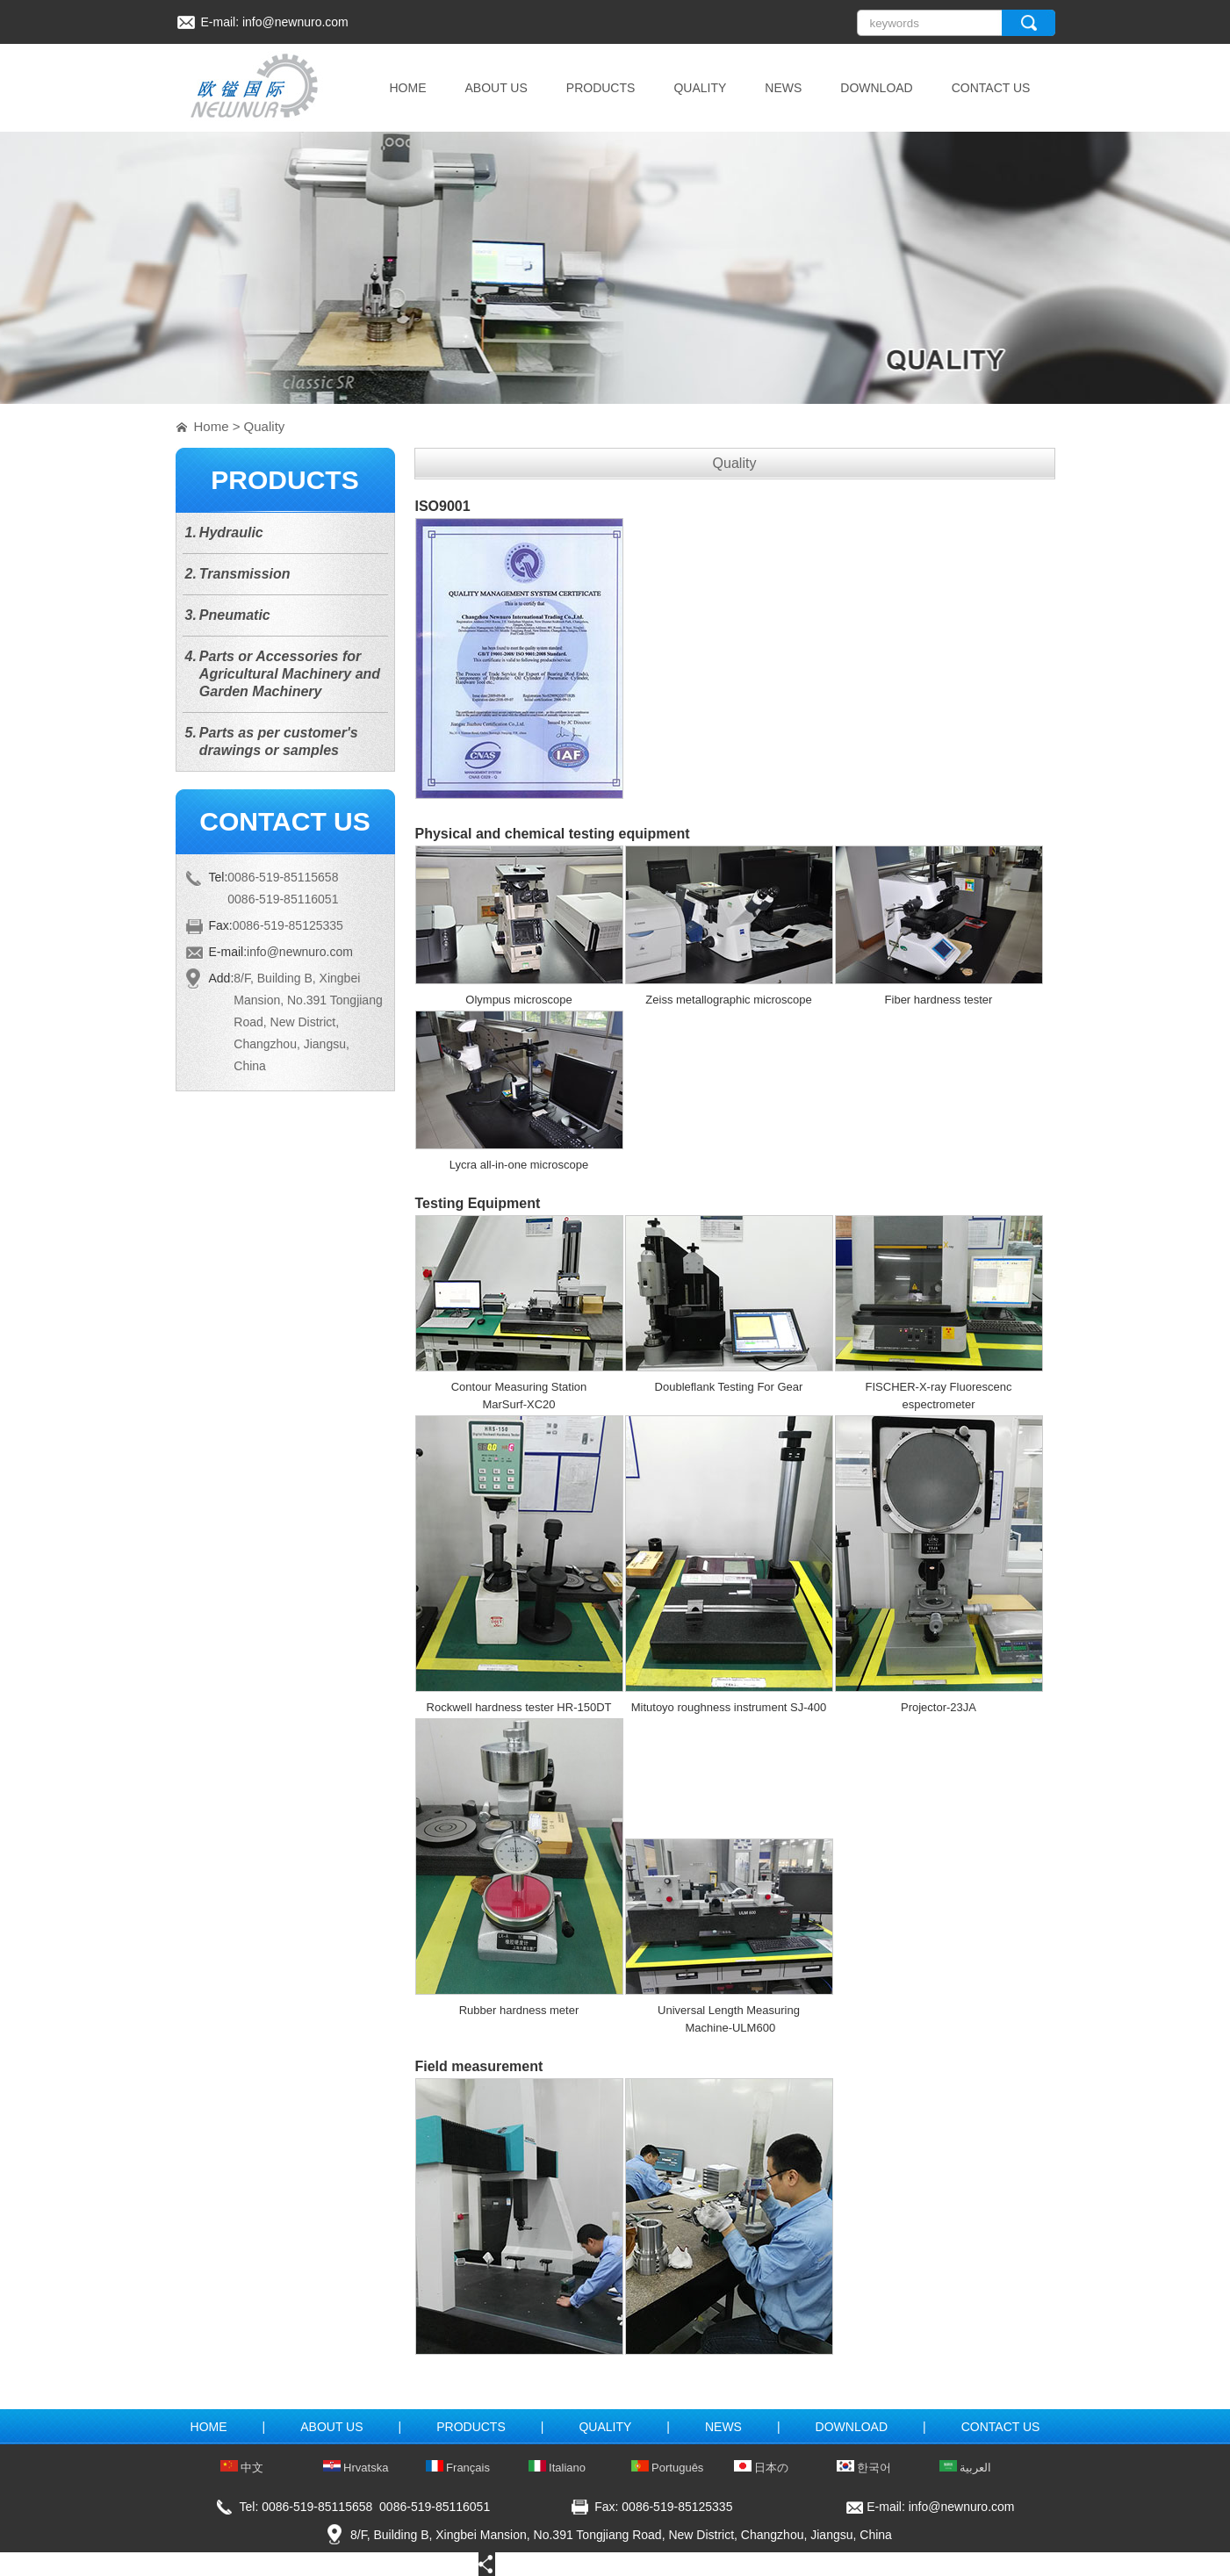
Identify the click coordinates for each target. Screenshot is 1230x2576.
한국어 (864, 2467)
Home (211, 426)
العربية (965, 2467)
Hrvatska (356, 2467)
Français (458, 2467)
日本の (761, 2467)
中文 (242, 2467)
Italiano (557, 2467)
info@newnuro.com (295, 22)
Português (667, 2467)
